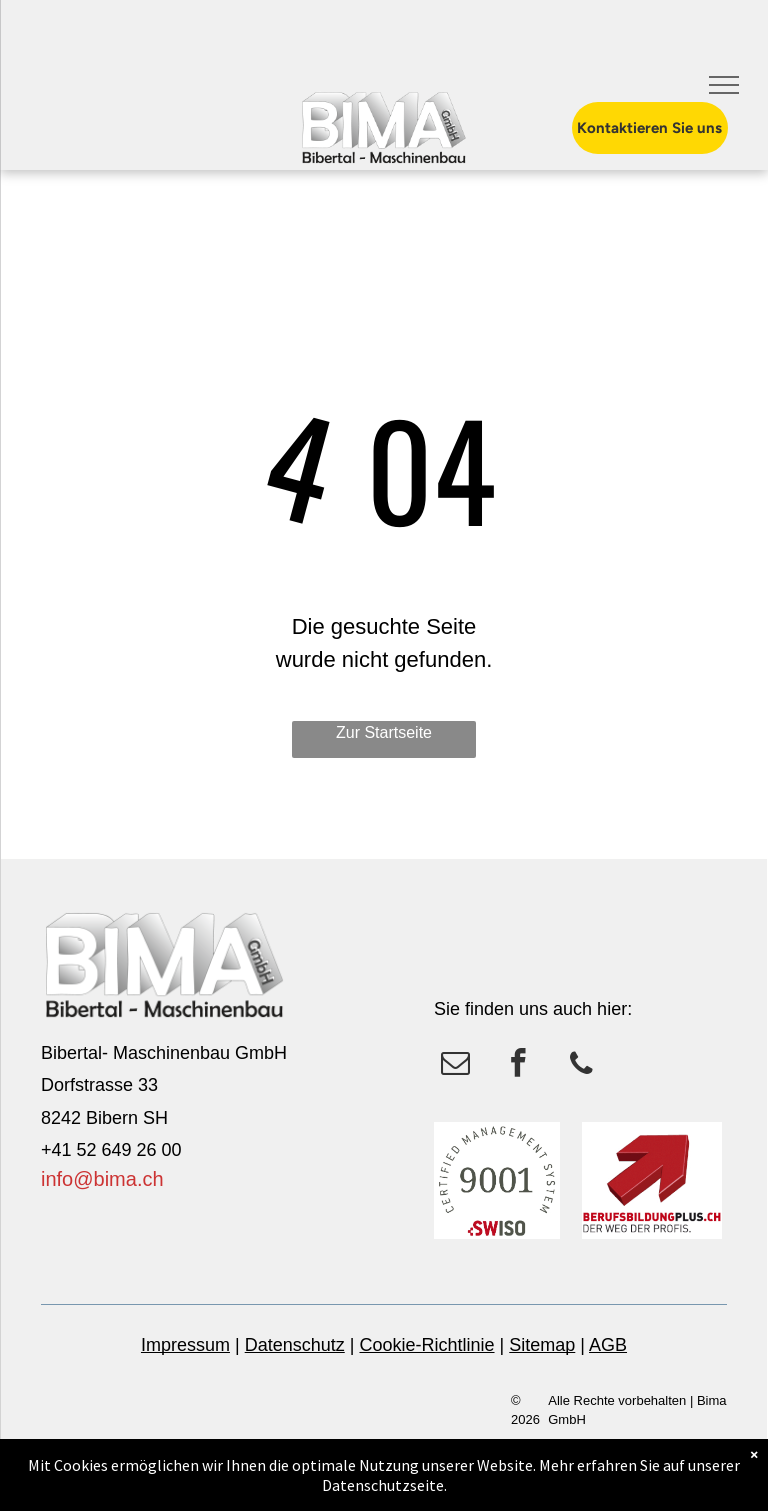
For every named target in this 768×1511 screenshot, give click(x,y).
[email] (455, 1066)
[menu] (724, 85)
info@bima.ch (102, 1179)
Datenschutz (295, 1345)
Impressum (185, 1345)
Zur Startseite (384, 732)
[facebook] (518, 1066)
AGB (608, 1345)
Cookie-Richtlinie (426, 1345)
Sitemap (542, 1345)
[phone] (581, 1066)
